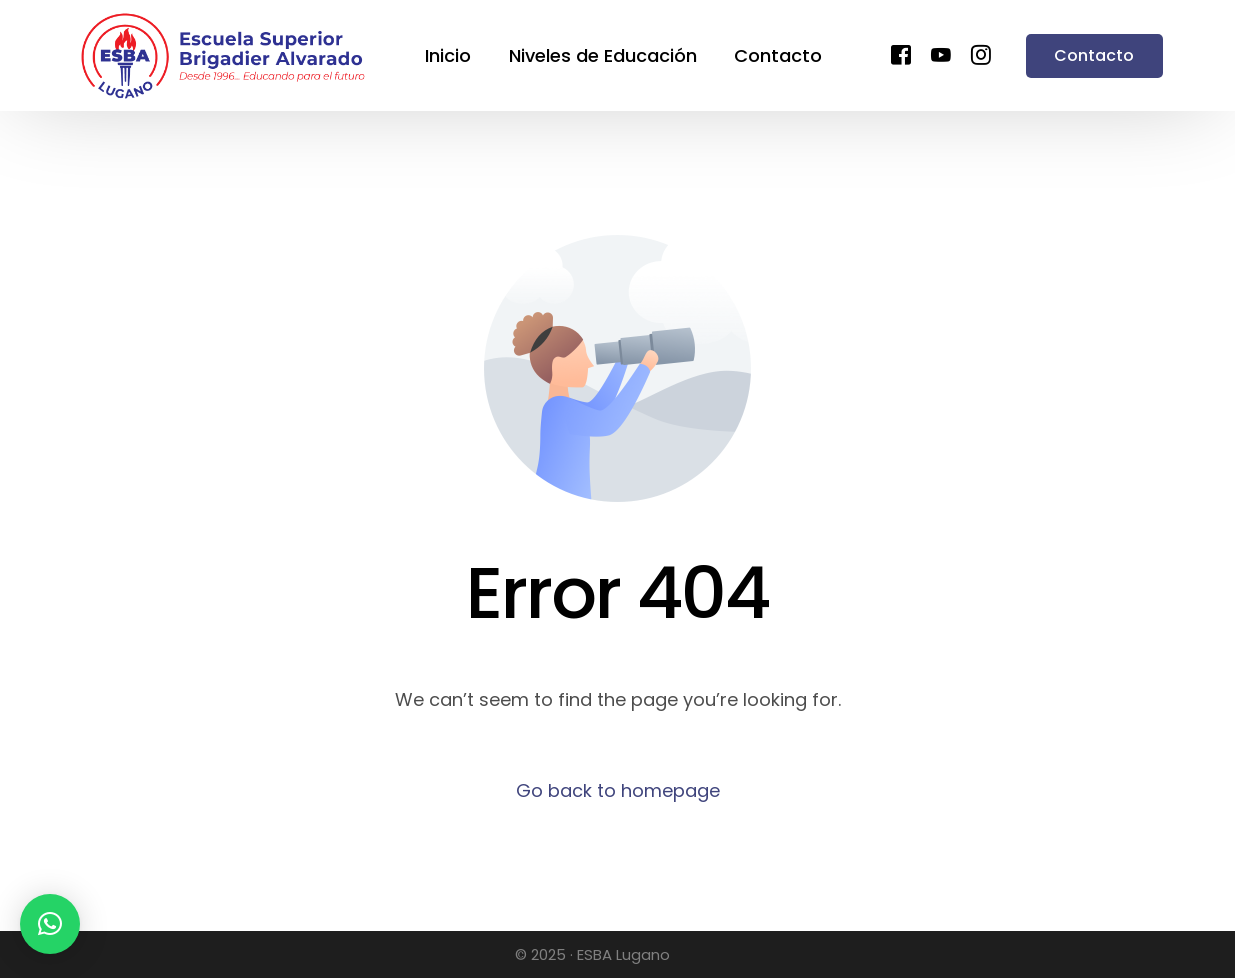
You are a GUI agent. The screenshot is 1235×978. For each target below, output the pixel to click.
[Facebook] (901, 53)
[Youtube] (941, 53)
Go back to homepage (618, 790)
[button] (50, 924)
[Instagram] (981, 53)
